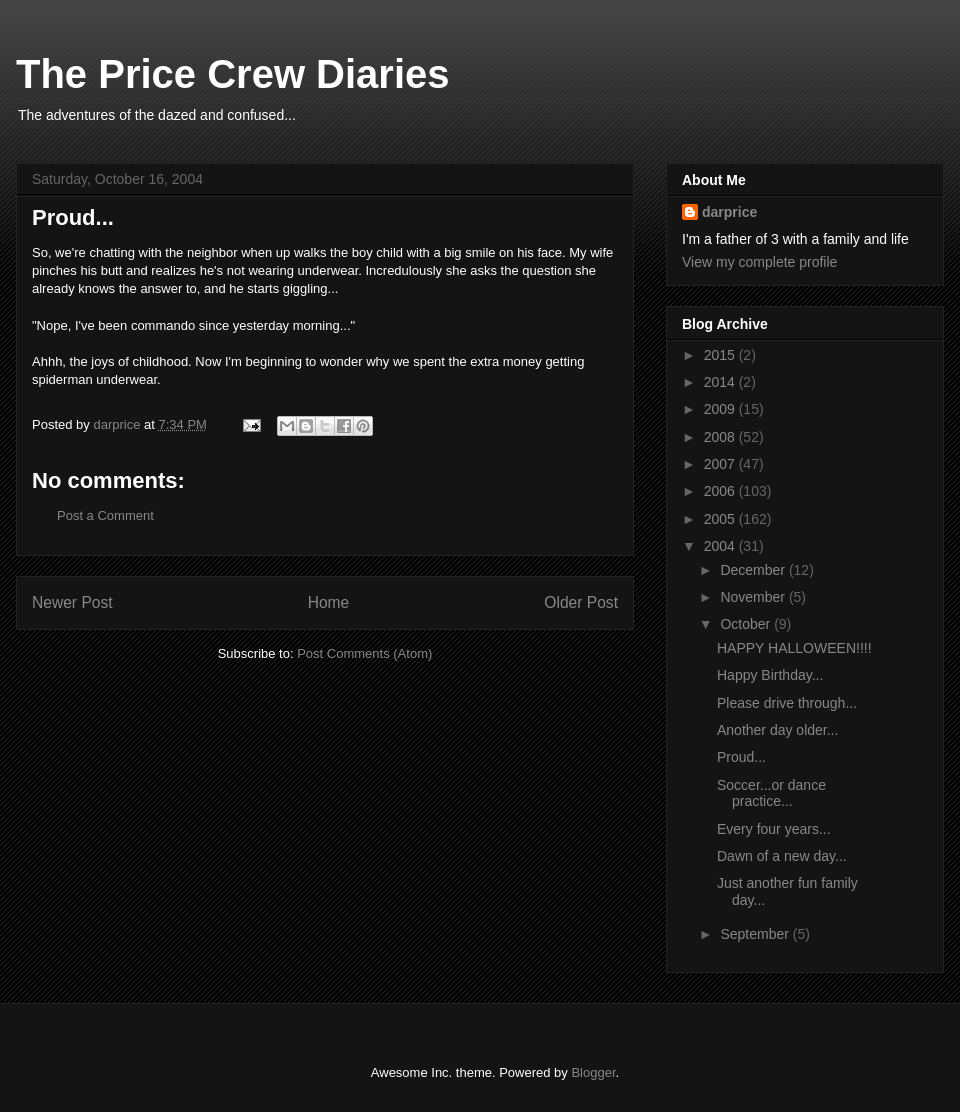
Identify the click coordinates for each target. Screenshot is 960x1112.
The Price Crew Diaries (233, 74)
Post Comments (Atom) (364, 653)
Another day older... (777, 730)
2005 (721, 519)
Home (329, 602)
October (747, 624)
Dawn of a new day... (782, 856)
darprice (729, 212)
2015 (721, 355)
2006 (721, 491)
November (754, 597)
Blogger (593, 1072)
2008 (721, 437)
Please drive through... (787, 703)
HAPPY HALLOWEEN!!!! (794, 648)
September (756, 934)
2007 (721, 464)
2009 (721, 409)
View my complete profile (759, 262)
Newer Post (72, 602)
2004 (721, 546)
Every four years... (774, 829)
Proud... (741, 757)
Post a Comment (105, 515)
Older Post (581, 602)
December (754, 570)
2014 (721, 382)
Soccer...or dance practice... (771, 793)
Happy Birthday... (770, 675)
